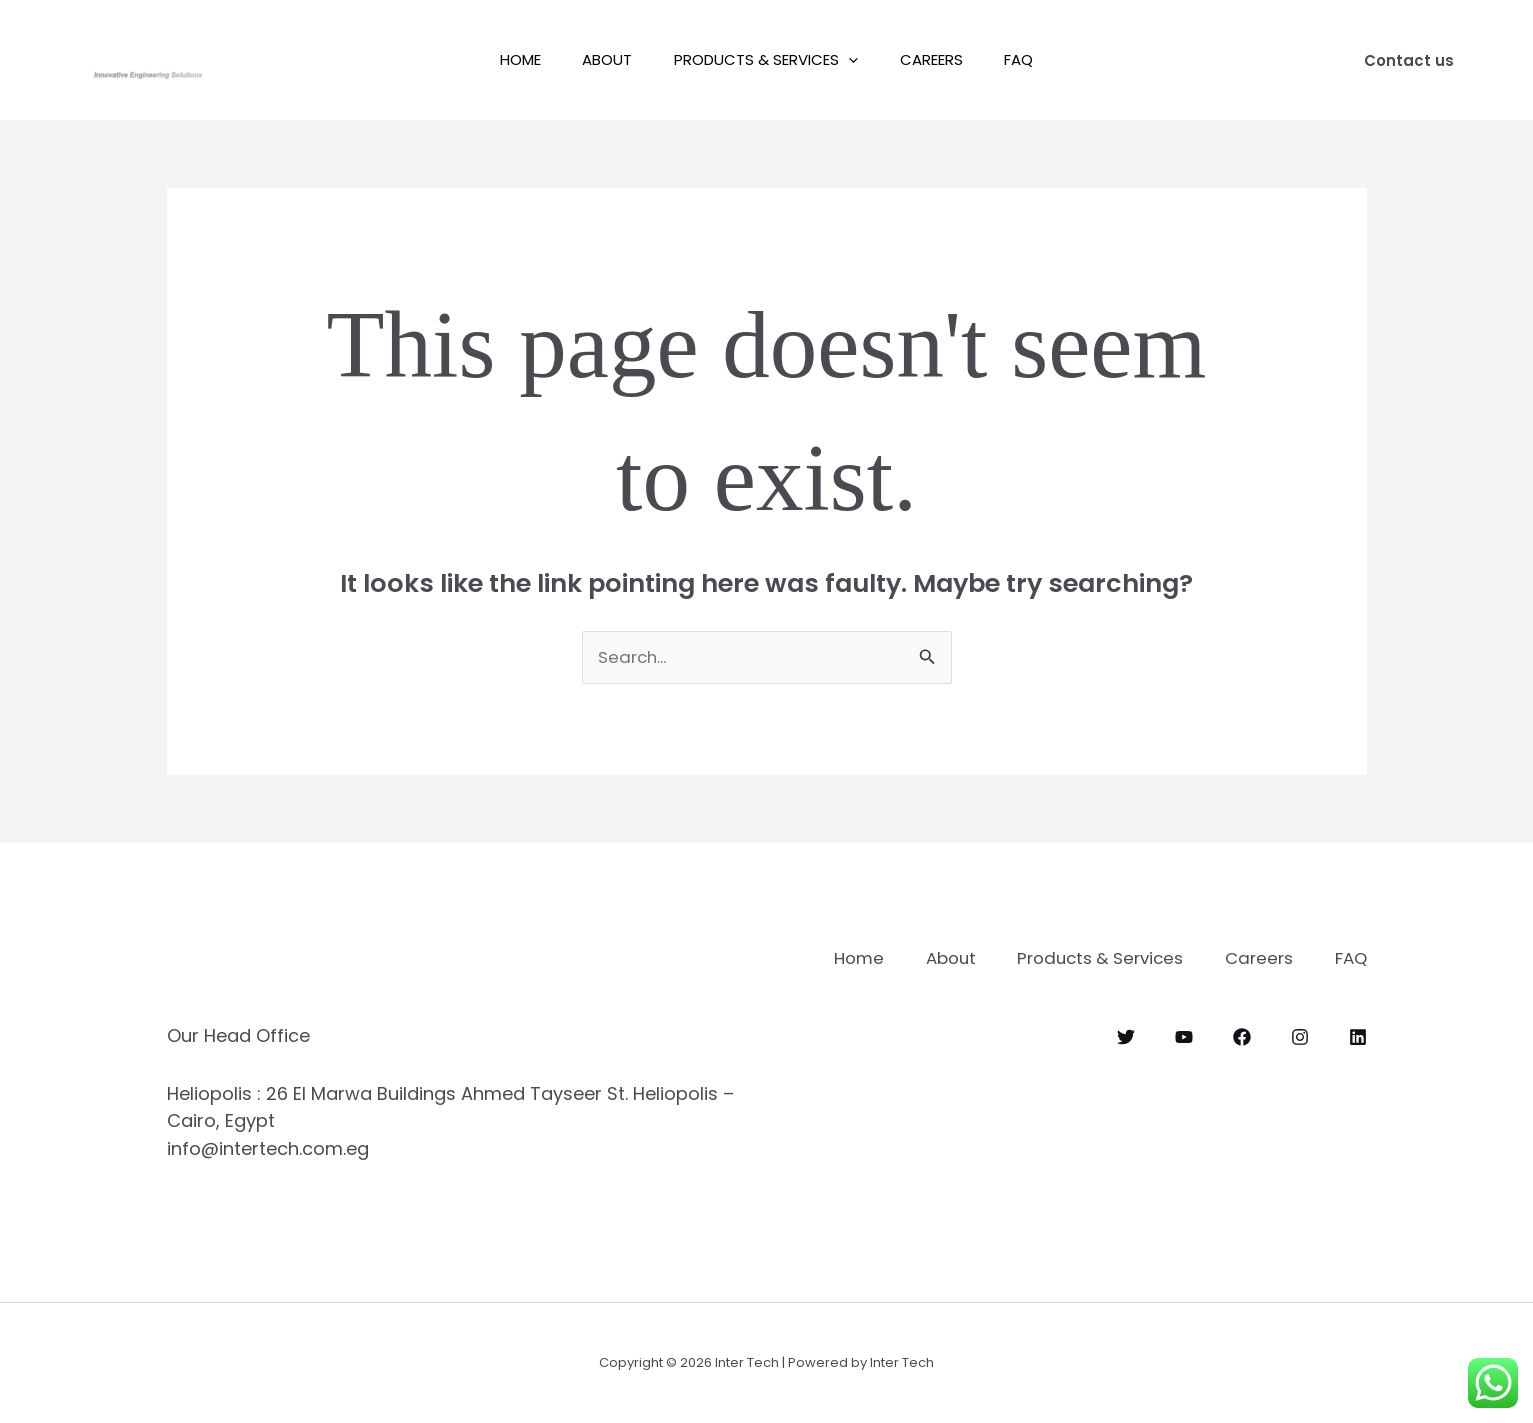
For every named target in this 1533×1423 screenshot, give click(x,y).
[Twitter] (1126, 1063)
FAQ (1035, 59)
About (599, 59)
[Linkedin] (1358, 1063)
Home (503, 59)
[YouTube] (1184, 1063)
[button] (848, 60)
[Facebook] (1242, 1063)
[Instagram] (1300, 1063)
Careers (939, 59)
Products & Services (766, 60)
